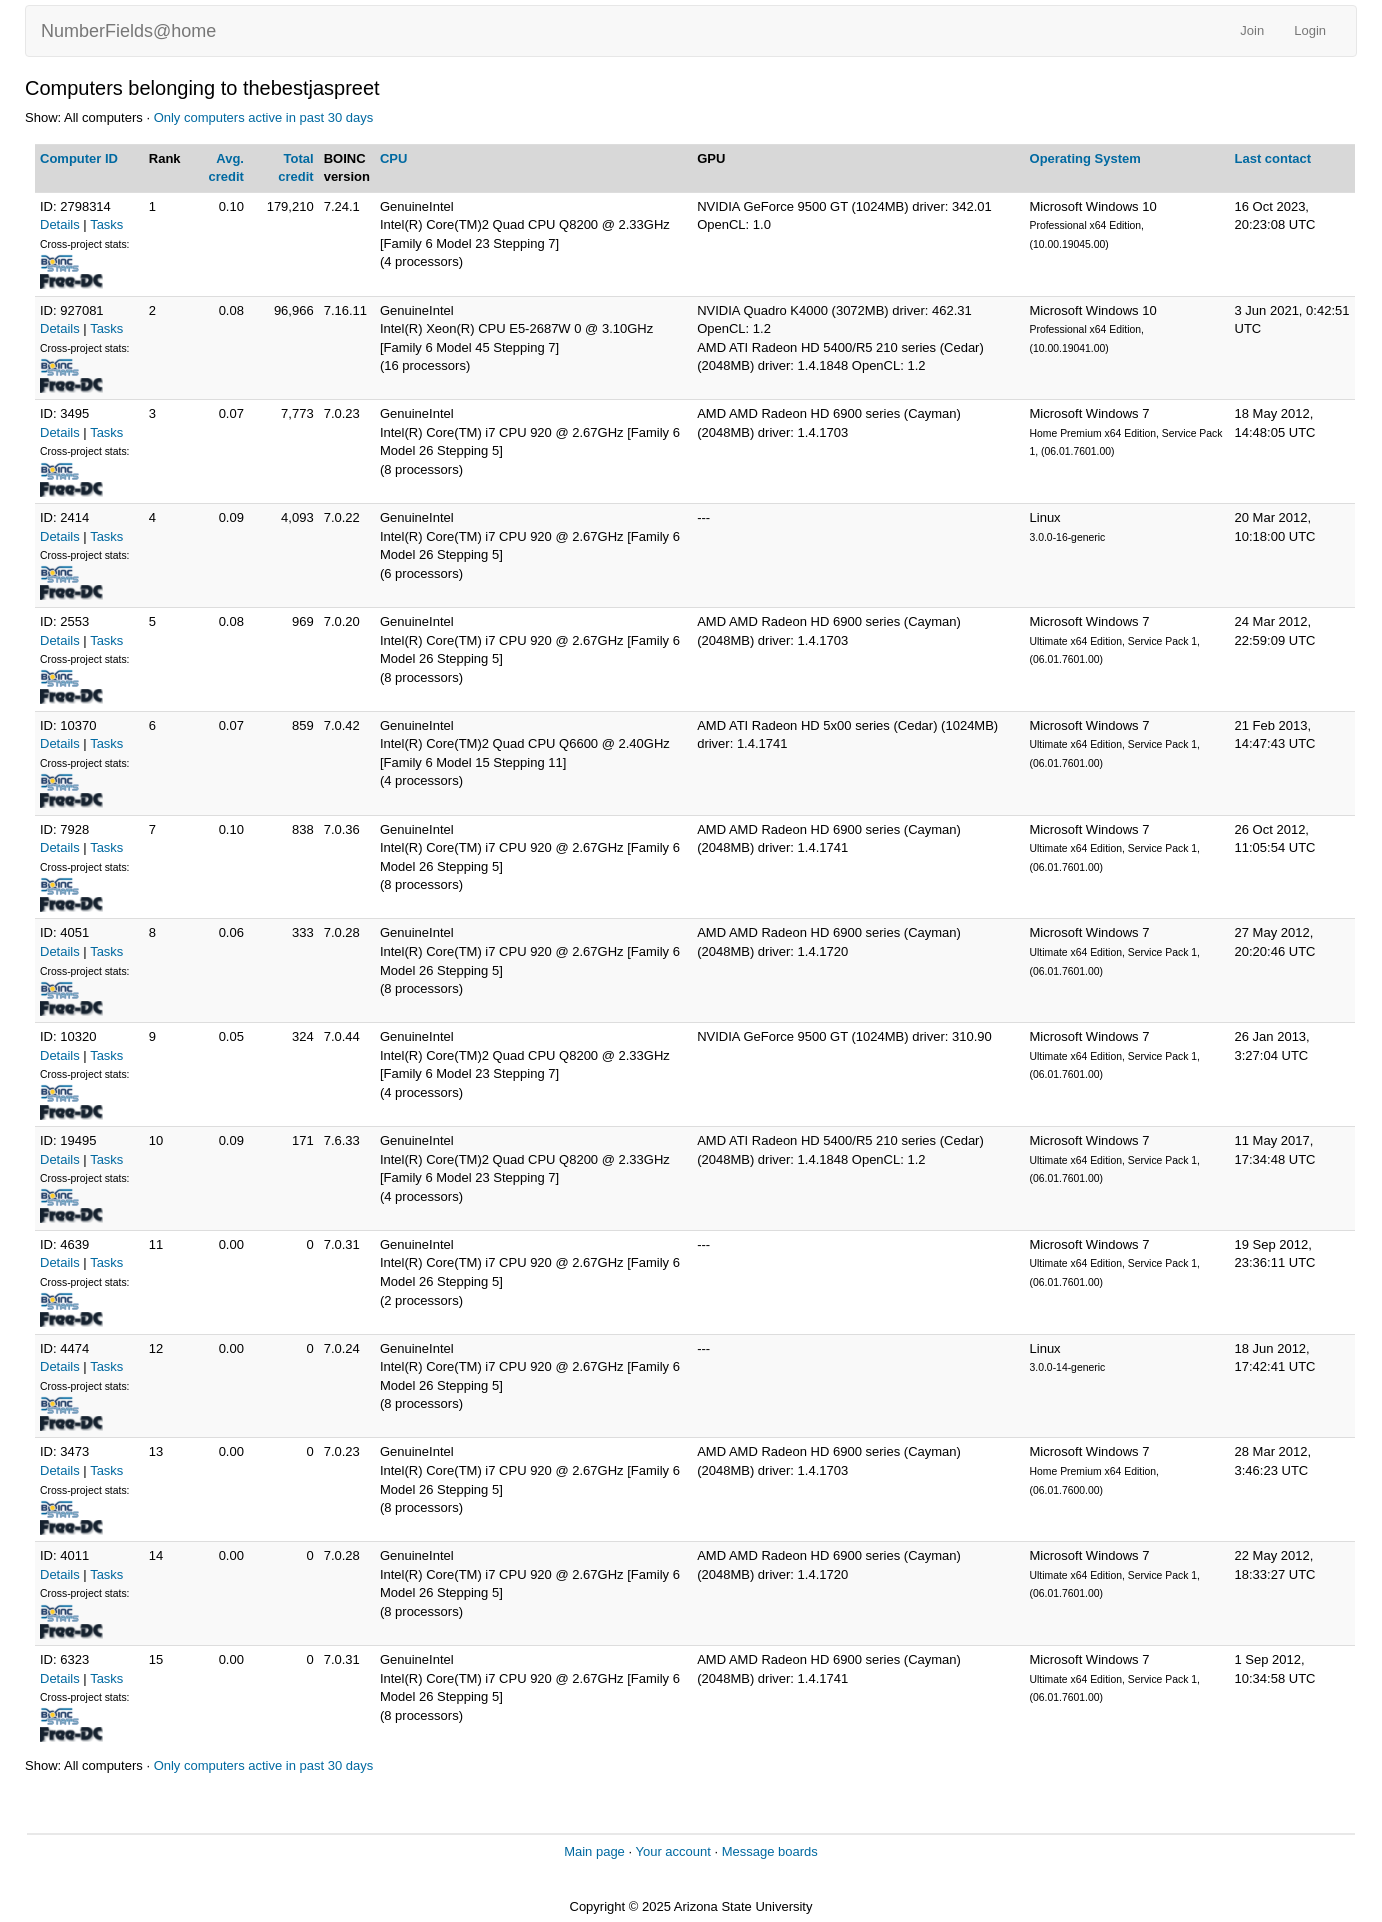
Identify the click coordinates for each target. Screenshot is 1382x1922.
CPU (393, 158)
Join (1252, 30)
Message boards (770, 1851)
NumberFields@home (128, 31)
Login (1310, 30)
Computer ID (79, 158)
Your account (672, 1851)
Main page (594, 1851)
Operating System (1085, 158)
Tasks (106, 224)
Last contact (1273, 158)
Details (60, 224)
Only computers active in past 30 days (264, 117)
